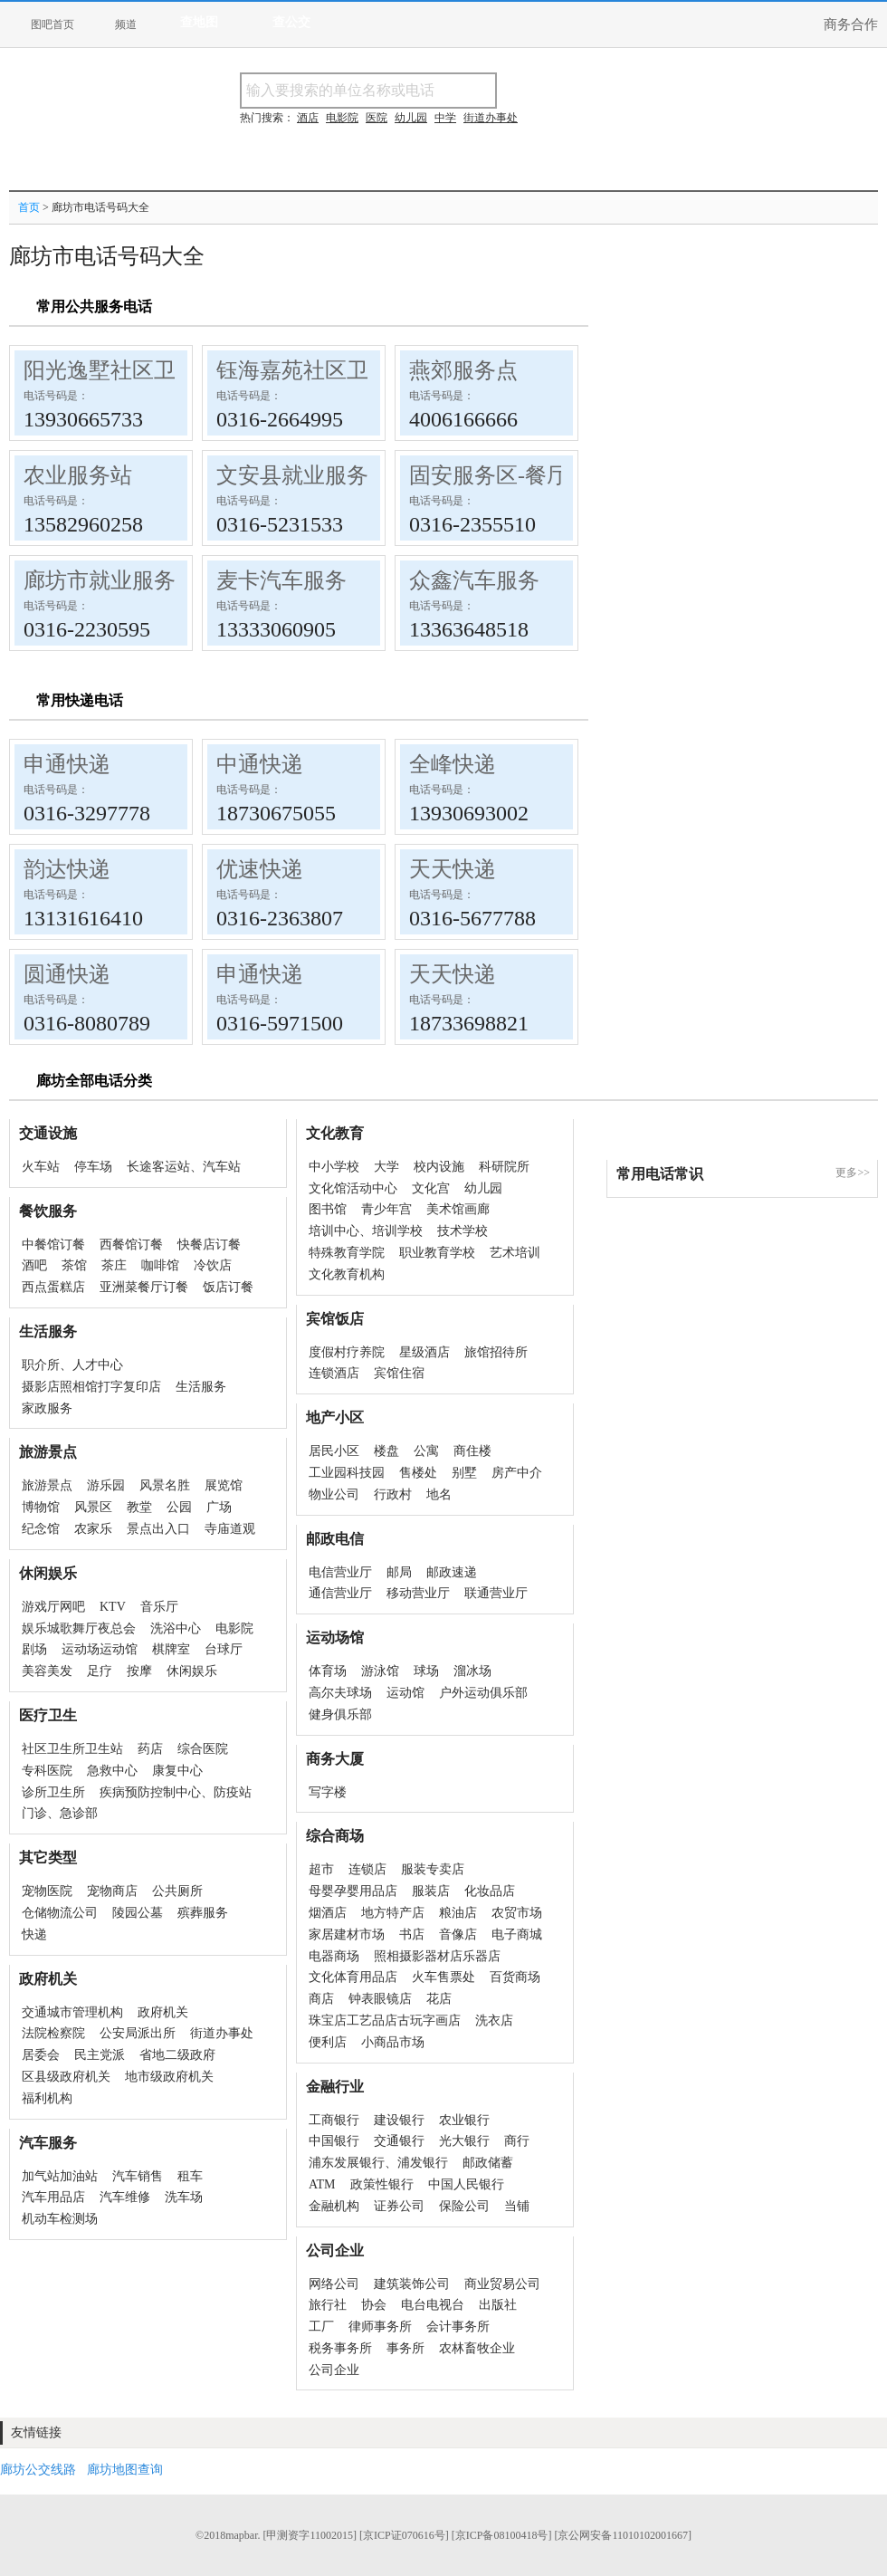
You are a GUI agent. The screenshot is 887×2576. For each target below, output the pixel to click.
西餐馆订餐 (131, 1244)
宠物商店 (112, 1891)
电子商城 (516, 1934)
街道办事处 (221, 2033)
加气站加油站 (60, 2176)
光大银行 (464, 2141)
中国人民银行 (466, 2184)
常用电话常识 (659, 1174)
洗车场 (184, 2197)
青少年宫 (386, 1209)
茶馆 (74, 1265)
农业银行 (464, 2120)
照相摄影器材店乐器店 (437, 1956)
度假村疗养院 (347, 1352)
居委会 (41, 2055)
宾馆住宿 (399, 1373)
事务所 (405, 2348)
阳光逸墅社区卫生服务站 (143, 370)
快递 (34, 1934)
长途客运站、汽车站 (184, 1166)
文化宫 (431, 1188)
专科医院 (47, 1770)
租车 (190, 2176)
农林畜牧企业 (477, 2348)
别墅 (464, 1473)
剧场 (34, 1649)
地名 (439, 1494)
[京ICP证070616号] (404, 2535)
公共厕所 (177, 1891)
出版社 (498, 2305)
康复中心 (177, 1770)
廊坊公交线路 (38, 2469)
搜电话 (628, 90)
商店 (321, 1999)
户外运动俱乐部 (483, 1693)
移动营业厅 (418, 1593)
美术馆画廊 (458, 1209)
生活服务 (201, 1386)
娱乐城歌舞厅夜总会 (79, 1628)
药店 (150, 1749)
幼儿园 (483, 1188)
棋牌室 (171, 1649)
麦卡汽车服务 (281, 580)
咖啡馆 (160, 1265)
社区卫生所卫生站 (72, 1749)
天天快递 (452, 869)
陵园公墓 (137, 1913)
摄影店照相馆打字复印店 (91, 1386)
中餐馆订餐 (53, 1244)
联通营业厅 (496, 1593)
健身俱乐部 (340, 1714)
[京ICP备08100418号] (502, 2535)
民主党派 (99, 2055)
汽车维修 (125, 2197)
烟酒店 (328, 1913)
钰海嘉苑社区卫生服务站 (335, 370)
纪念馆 (41, 1529)
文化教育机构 (347, 1274)
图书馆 (328, 1209)
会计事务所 (458, 2326)
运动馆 (405, 1693)
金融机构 (334, 2206)
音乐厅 (159, 1607)
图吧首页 (52, 24)
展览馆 (224, 1485)
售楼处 (418, 1473)
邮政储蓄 (488, 2162)
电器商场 (334, 1956)
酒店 (308, 117)
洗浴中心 (175, 1628)
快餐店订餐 (209, 1244)
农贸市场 (516, 1913)
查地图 (199, 22)
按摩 (139, 1671)
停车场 (93, 1166)
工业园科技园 (347, 1473)
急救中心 (112, 1770)
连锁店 (367, 1869)
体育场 (328, 1671)
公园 (179, 1507)
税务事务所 (340, 2348)
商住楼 (472, 1451)
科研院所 (504, 1166)
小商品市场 (392, 2042)
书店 (411, 1934)
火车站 (41, 1166)
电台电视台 (432, 2305)
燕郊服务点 (463, 370)
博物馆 (41, 1507)
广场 (219, 1507)
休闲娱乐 (192, 1671)
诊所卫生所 (53, 1792)
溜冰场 (472, 1671)
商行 (516, 2141)
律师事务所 (380, 2326)
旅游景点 (47, 1485)
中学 (445, 117)
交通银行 (399, 2141)
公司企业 (334, 2370)
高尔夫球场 (340, 1693)
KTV (113, 1607)
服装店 (431, 1891)
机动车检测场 (60, 2219)
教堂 (139, 1507)
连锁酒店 (334, 1373)
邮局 (399, 1572)
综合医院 (202, 1749)
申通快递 (67, 764)
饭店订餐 (228, 1287)
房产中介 (516, 1473)
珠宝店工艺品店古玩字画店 (385, 2020)
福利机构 (47, 2098)
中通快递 (259, 764)
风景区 (93, 1507)
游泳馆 (380, 1671)
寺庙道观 (230, 1529)
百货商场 (515, 1977)
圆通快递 (67, 974)
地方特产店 (392, 1913)
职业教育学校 (437, 1252)
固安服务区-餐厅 (488, 475)
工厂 (321, 2326)
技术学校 (462, 1231)
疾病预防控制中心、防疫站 (176, 1792)
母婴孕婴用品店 (353, 1891)
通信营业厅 (340, 1593)
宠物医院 (47, 1891)
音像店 (458, 1934)
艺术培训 (515, 1252)
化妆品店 (489, 1891)
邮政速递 (451, 1572)
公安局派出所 (138, 2033)
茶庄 (114, 1265)
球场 (426, 1671)
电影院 (234, 1628)
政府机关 (163, 2012)
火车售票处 (443, 1977)
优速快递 (259, 869)
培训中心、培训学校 (366, 1231)
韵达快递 (67, 869)
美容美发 (47, 1671)
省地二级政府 (177, 2055)
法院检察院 (53, 2033)
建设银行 (399, 2120)
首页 (29, 207)
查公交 (291, 22)
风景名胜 (164, 1485)
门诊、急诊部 (60, 1813)
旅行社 (328, 2305)
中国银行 (334, 2141)
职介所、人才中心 (72, 1365)
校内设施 (439, 1166)
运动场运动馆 (100, 1649)
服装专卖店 (432, 1869)
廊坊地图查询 (125, 2469)
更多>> (852, 1172)
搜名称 (542, 90)
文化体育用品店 (353, 1977)
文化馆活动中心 (353, 1188)
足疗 (99, 1671)
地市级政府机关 (169, 2076)
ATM (322, 2184)
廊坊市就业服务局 (110, 580)
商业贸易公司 (502, 2284)
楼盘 (386, 1451)
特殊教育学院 (347, 1252)
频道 (126, 24)
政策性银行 (382, 2184)
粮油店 (458, 1913)
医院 (376, 117)
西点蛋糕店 (53, 1287)
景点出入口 (158, 1529)
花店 (439, 1999)
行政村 (393, 1494)
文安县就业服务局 (303, 475)
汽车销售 (137, 2176)
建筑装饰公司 (412, 2284)
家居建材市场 (347, 1934)
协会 (373, 2305)
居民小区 (334, 1451)
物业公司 (334, 1494)
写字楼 (328, 1792)
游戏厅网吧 (53, 1607)
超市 (321, 1869)
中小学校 (334, 1166)
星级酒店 (424, 1352)
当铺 (516, 2206)
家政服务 (47, 1408)
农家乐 (93, 1529)
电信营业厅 (340, 1572)
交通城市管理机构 (72, 2012)
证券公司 (399, 2206)
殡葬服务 (202, 1913)
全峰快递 (452, 764)
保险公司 (464, 2206)
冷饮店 (213, 1265)
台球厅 (224, 1649)
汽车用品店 (53, 2197)
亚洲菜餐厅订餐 (144, 1287)
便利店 (328, 2042)
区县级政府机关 (66, 2076)
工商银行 (334, 2120)
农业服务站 (78, 475)
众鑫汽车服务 (474, 580)
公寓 (426, 1451)
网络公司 (334, 2284)
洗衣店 (494, 2020)
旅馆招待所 (496, 1352)
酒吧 (34, 1265)
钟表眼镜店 (380, 1999)
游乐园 (106, 1485)
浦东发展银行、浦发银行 (378, 2162)
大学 (386, 1166)
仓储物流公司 (60, 1913)
